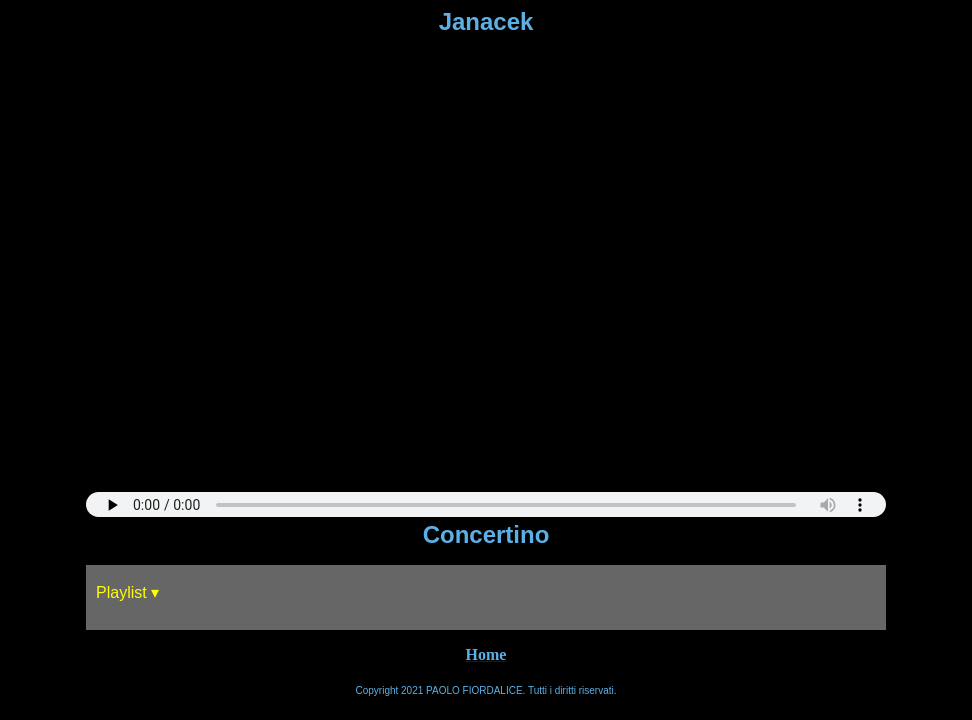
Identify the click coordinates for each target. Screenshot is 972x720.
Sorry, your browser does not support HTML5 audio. (486, 504)
